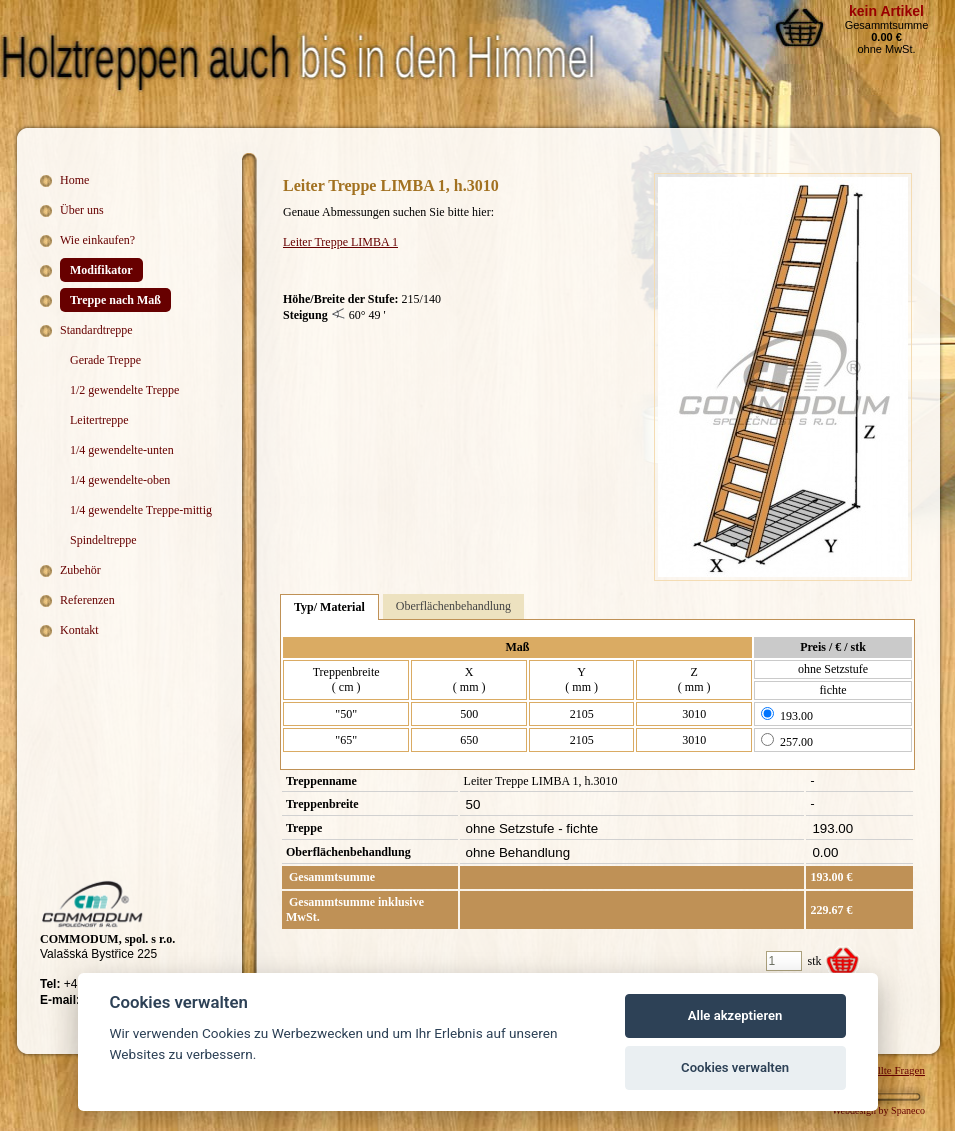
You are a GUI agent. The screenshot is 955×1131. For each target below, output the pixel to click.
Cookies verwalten (735, 1067)
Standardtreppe (96, 330)
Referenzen (87, 600)
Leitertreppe (99, 420)
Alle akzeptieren (735, 1015)
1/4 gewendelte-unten (122, 450)
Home (74, 180)
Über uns (82, 210)
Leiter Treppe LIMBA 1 (340, 242)
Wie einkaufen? (97, 240)
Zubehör (80, 570)
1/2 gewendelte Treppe (124, 390)
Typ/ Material (329, 607)
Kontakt (79, 630)
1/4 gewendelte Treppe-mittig (141, 510)
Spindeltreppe (103, 540)
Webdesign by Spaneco (878, 1110)
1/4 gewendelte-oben (120, 480)
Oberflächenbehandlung (453, 606)
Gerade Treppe (105, 360)
